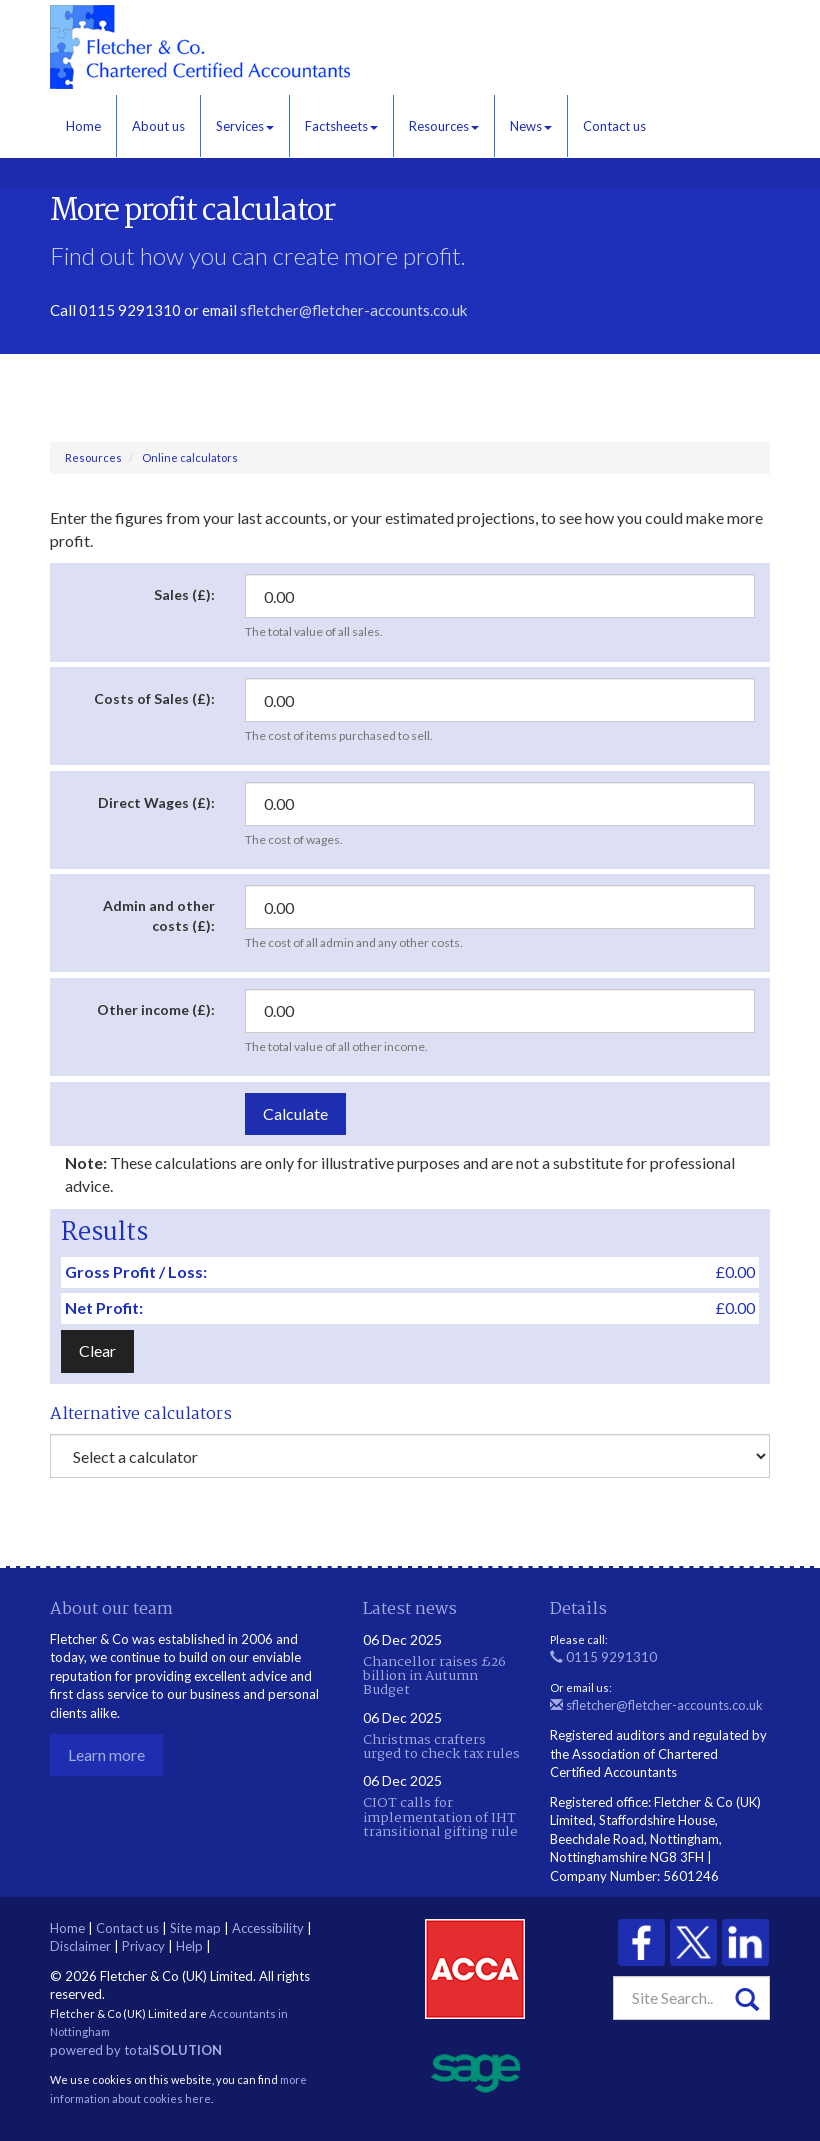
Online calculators (190, 457)
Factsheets (341, 126)
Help (189, 1946)
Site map (195, 1928)
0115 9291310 (603, 1657)
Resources (444, 126)
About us (158, 126)
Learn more (106, 1754)
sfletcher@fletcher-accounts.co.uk (353, 310)
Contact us (614, 126)
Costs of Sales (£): (154, 698)
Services (245, 126)
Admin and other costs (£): (159, 915)
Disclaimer (80, 1946)
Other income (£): (156, 1009)
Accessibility (268, 1928)
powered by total (136, 2050)
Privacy (143, 1946)
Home (83, 126)
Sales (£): (184, 594)
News (531, 126)
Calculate (295, 1113)
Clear (97, 1350)
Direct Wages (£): (156, 802)
